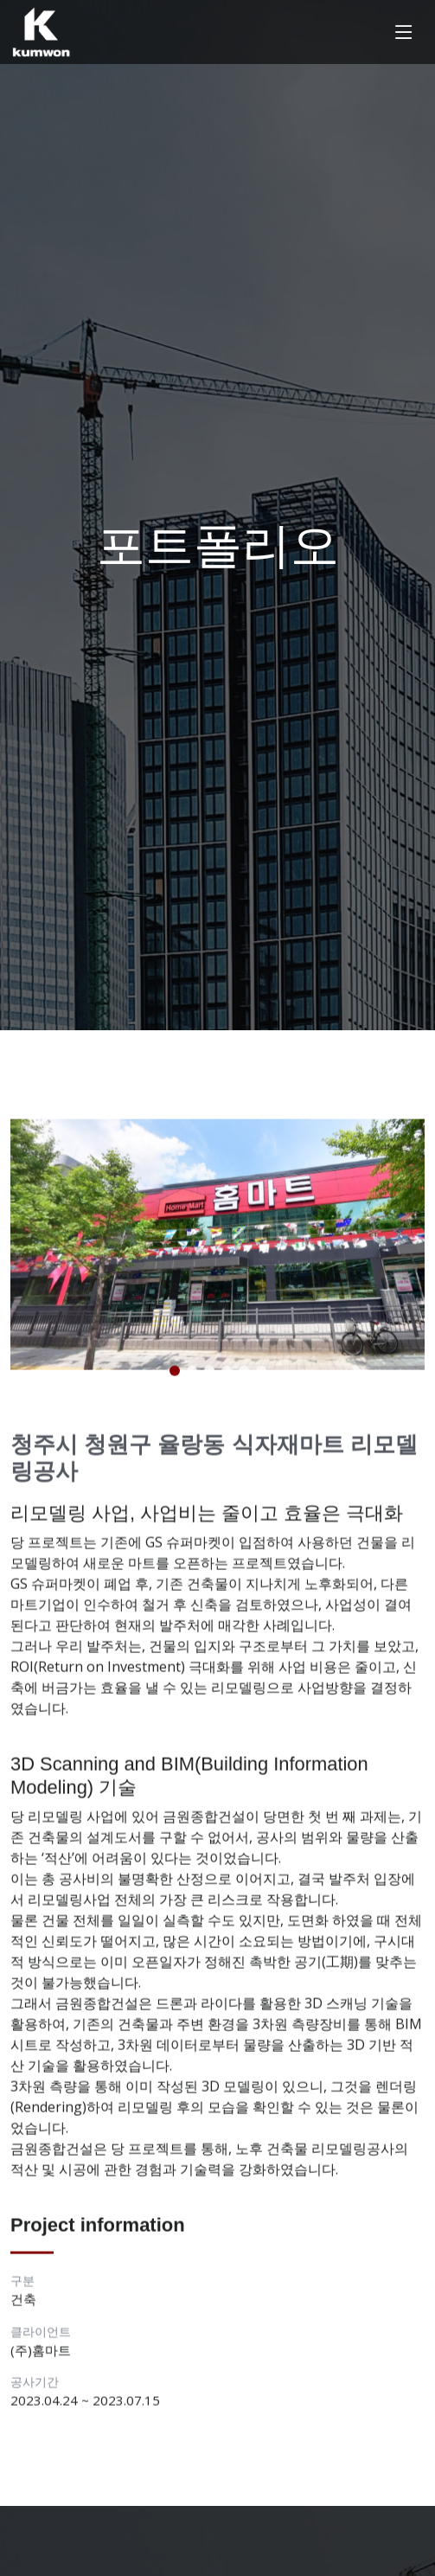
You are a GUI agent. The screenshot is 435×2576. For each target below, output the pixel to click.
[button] (175, 1373)
